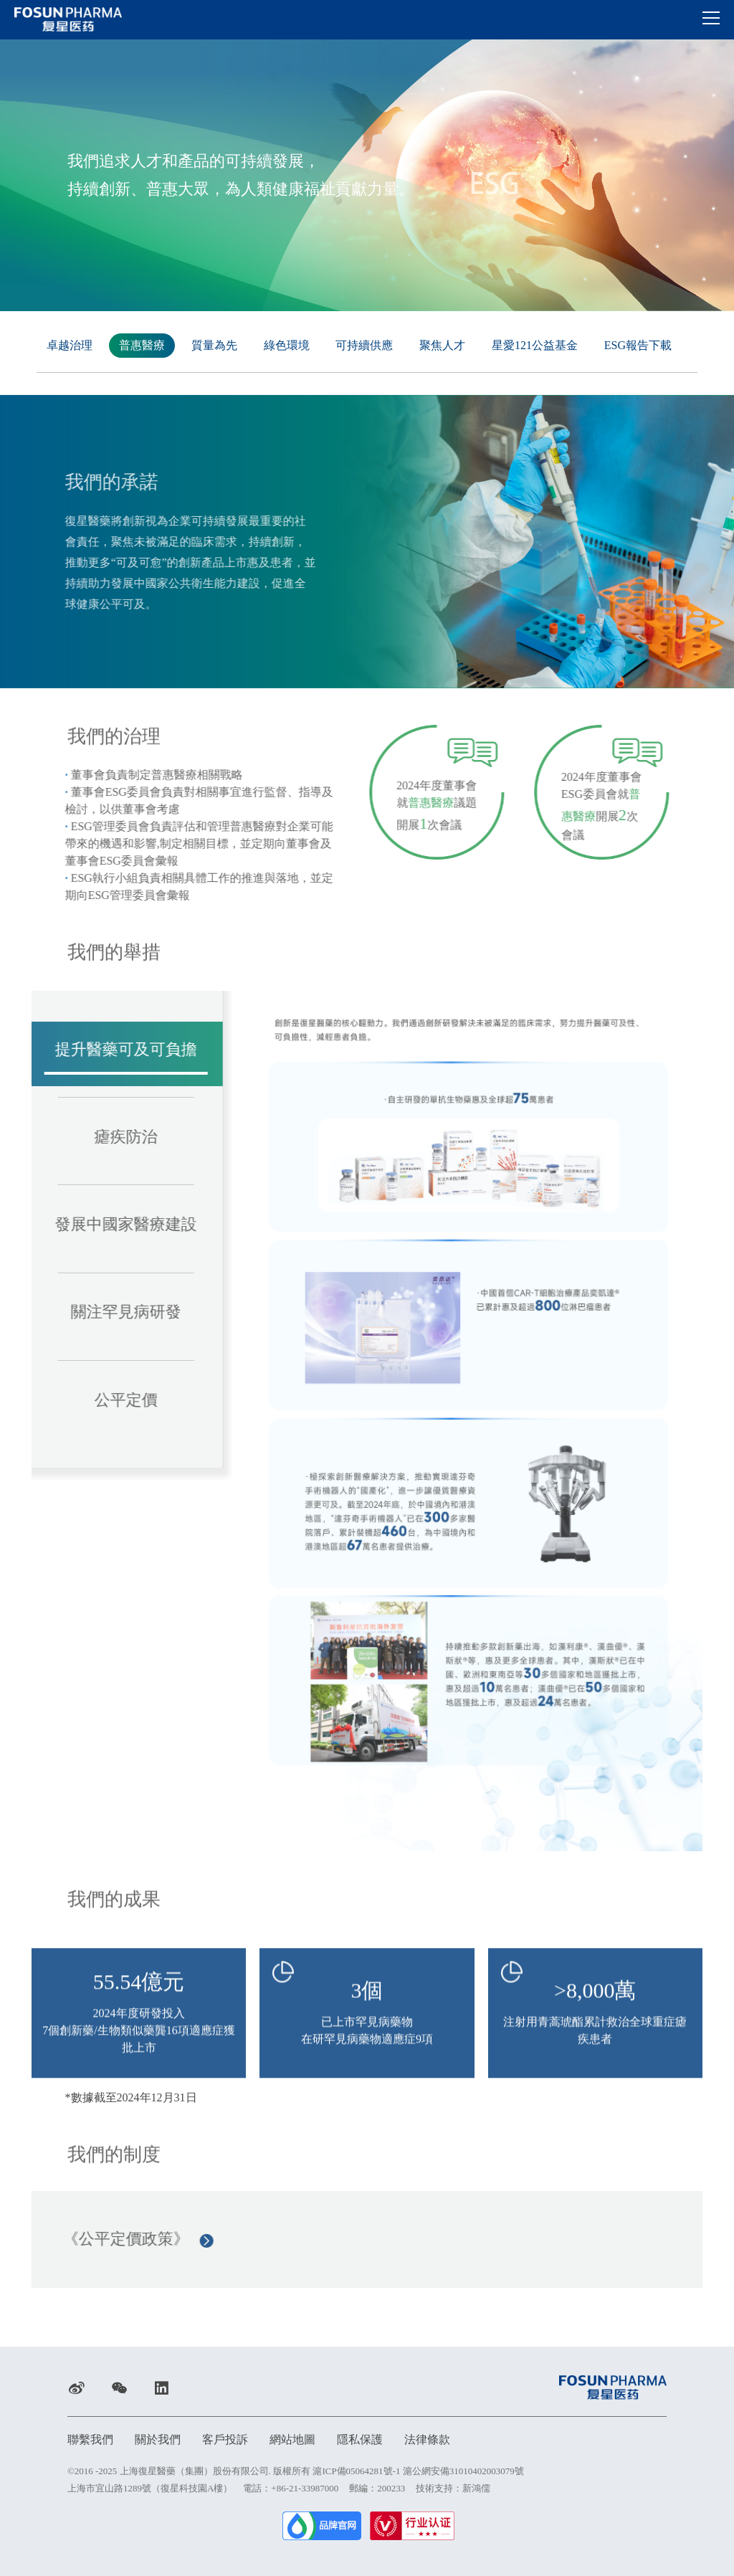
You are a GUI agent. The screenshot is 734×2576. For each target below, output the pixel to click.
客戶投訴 (225, 2439)
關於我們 (158, 2439)
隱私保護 (360, 2439)
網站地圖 (292, 2439)
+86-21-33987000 (304, 2488)
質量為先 (214, 344)
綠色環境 (287, 344)
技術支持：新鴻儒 (453, 2488)
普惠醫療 (142, 344)
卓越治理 (69, 344)
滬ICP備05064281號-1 (356, 2471)
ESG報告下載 (638, 344)
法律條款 (427, 2439)
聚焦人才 (442, 344)
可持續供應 (364, 344)
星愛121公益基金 (535, 344)
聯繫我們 (90, 2439)
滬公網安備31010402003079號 (463, 2471)
